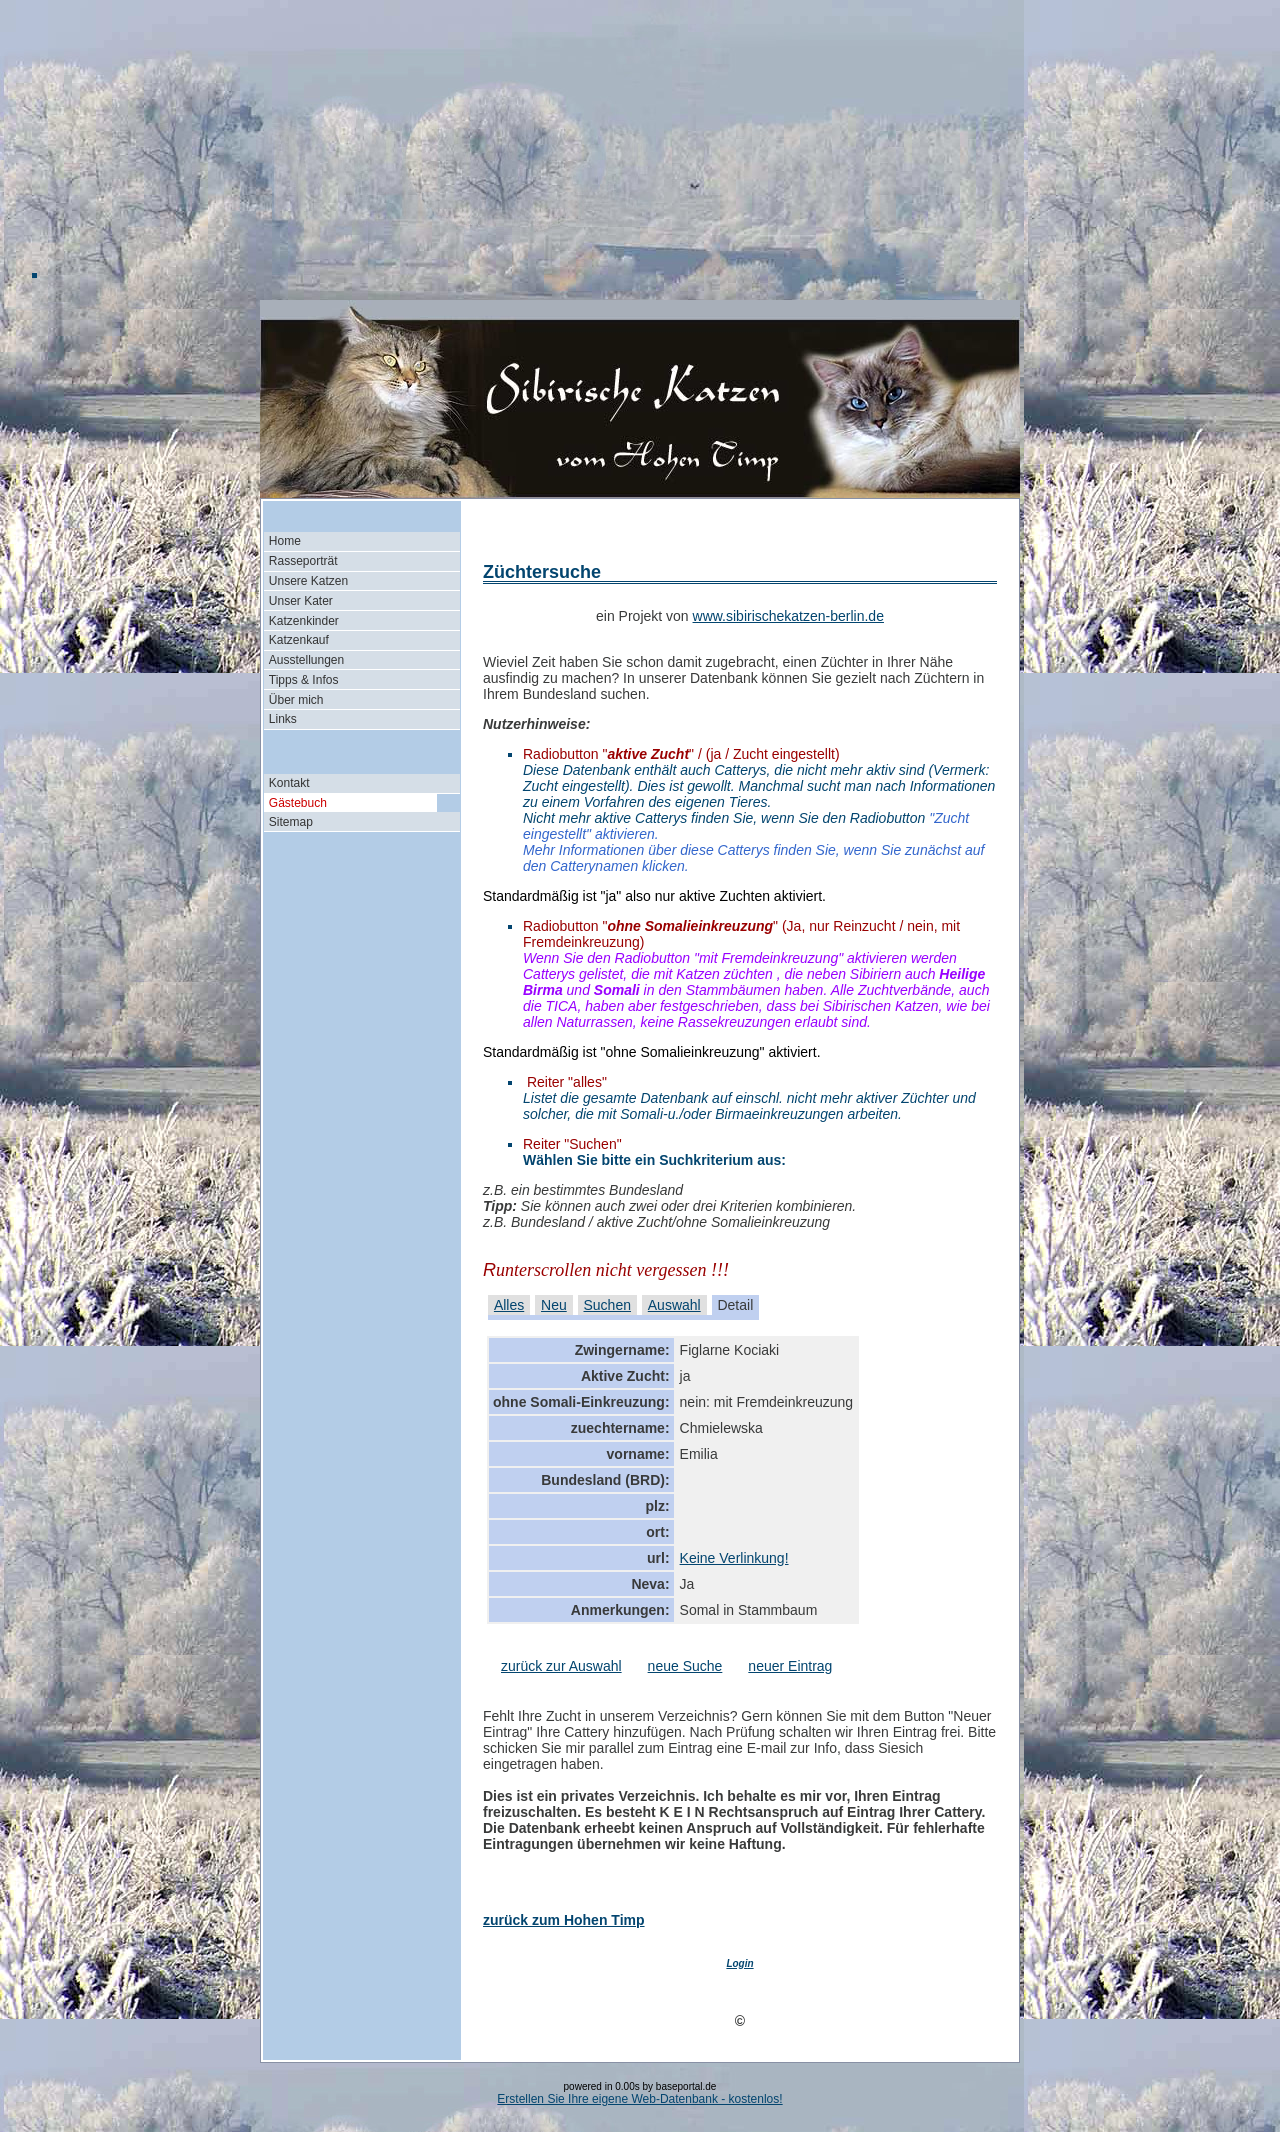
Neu (554, 1305)
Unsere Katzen (308, 581)
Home (285, 541)
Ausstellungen (306, 660)
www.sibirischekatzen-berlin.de (788, 616)
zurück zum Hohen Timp (564, 1920)
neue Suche (685, 1666)
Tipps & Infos (304, 680)
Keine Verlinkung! (734, 1558)
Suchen (607, 1305)
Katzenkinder (304, 621)
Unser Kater (301, 601)
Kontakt (289, 783)
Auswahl (674, 1305)
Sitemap (291, 822)
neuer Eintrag (790, 1666)
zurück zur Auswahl (561, 1666)
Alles (509, 1305)
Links (283, 719)
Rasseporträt (303, 561)
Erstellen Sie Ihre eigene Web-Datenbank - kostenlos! (639, 2099)
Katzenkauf (299, 640)
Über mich (296, 700)
